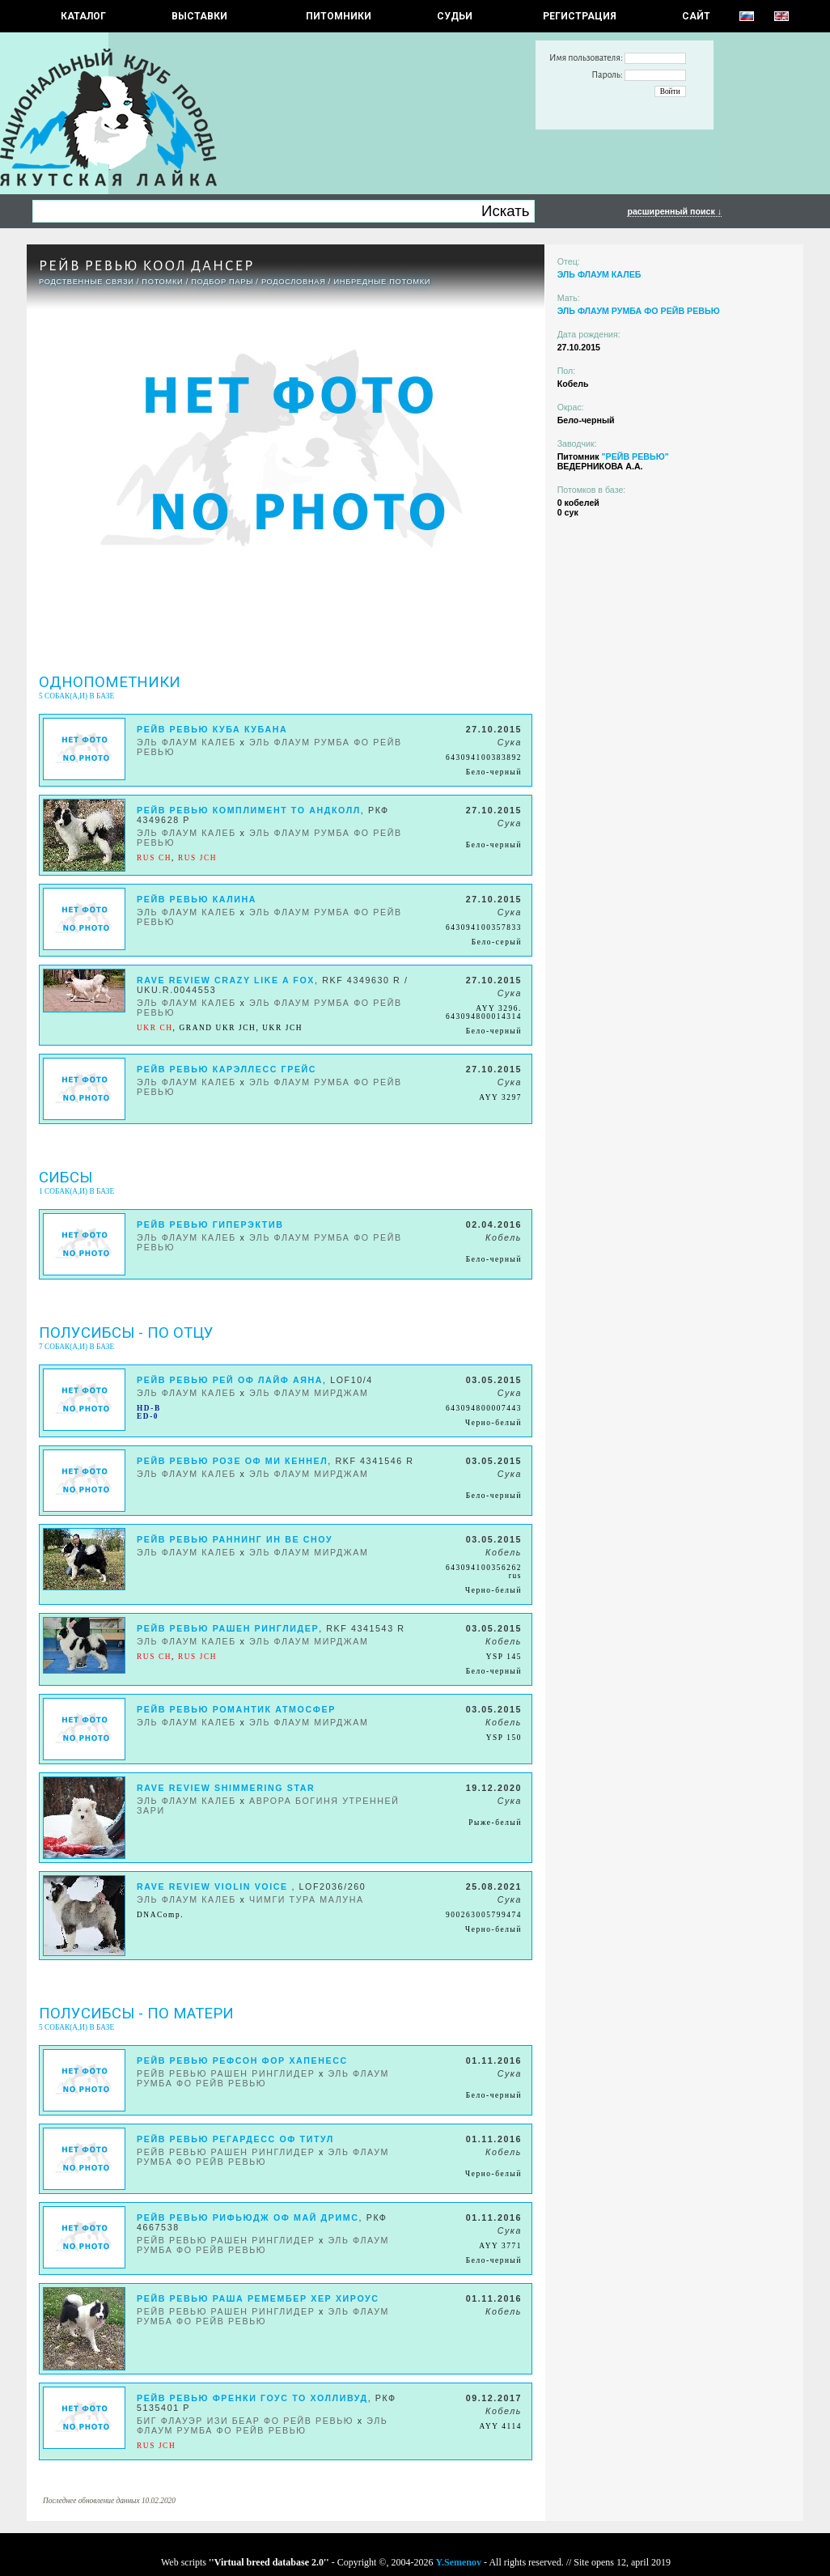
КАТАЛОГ (83, 16)
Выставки (199, 16)
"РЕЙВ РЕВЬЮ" (634, 456)
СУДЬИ (454, 16)
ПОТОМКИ (162, 282)
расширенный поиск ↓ (674, 211)
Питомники (338, 16)
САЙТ (696, 16)
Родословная (293, 282)
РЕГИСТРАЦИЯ (579, 16)
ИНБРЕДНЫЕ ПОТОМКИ (381, 282)
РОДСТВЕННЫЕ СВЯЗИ (86, 282)
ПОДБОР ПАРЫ (222, 282)
